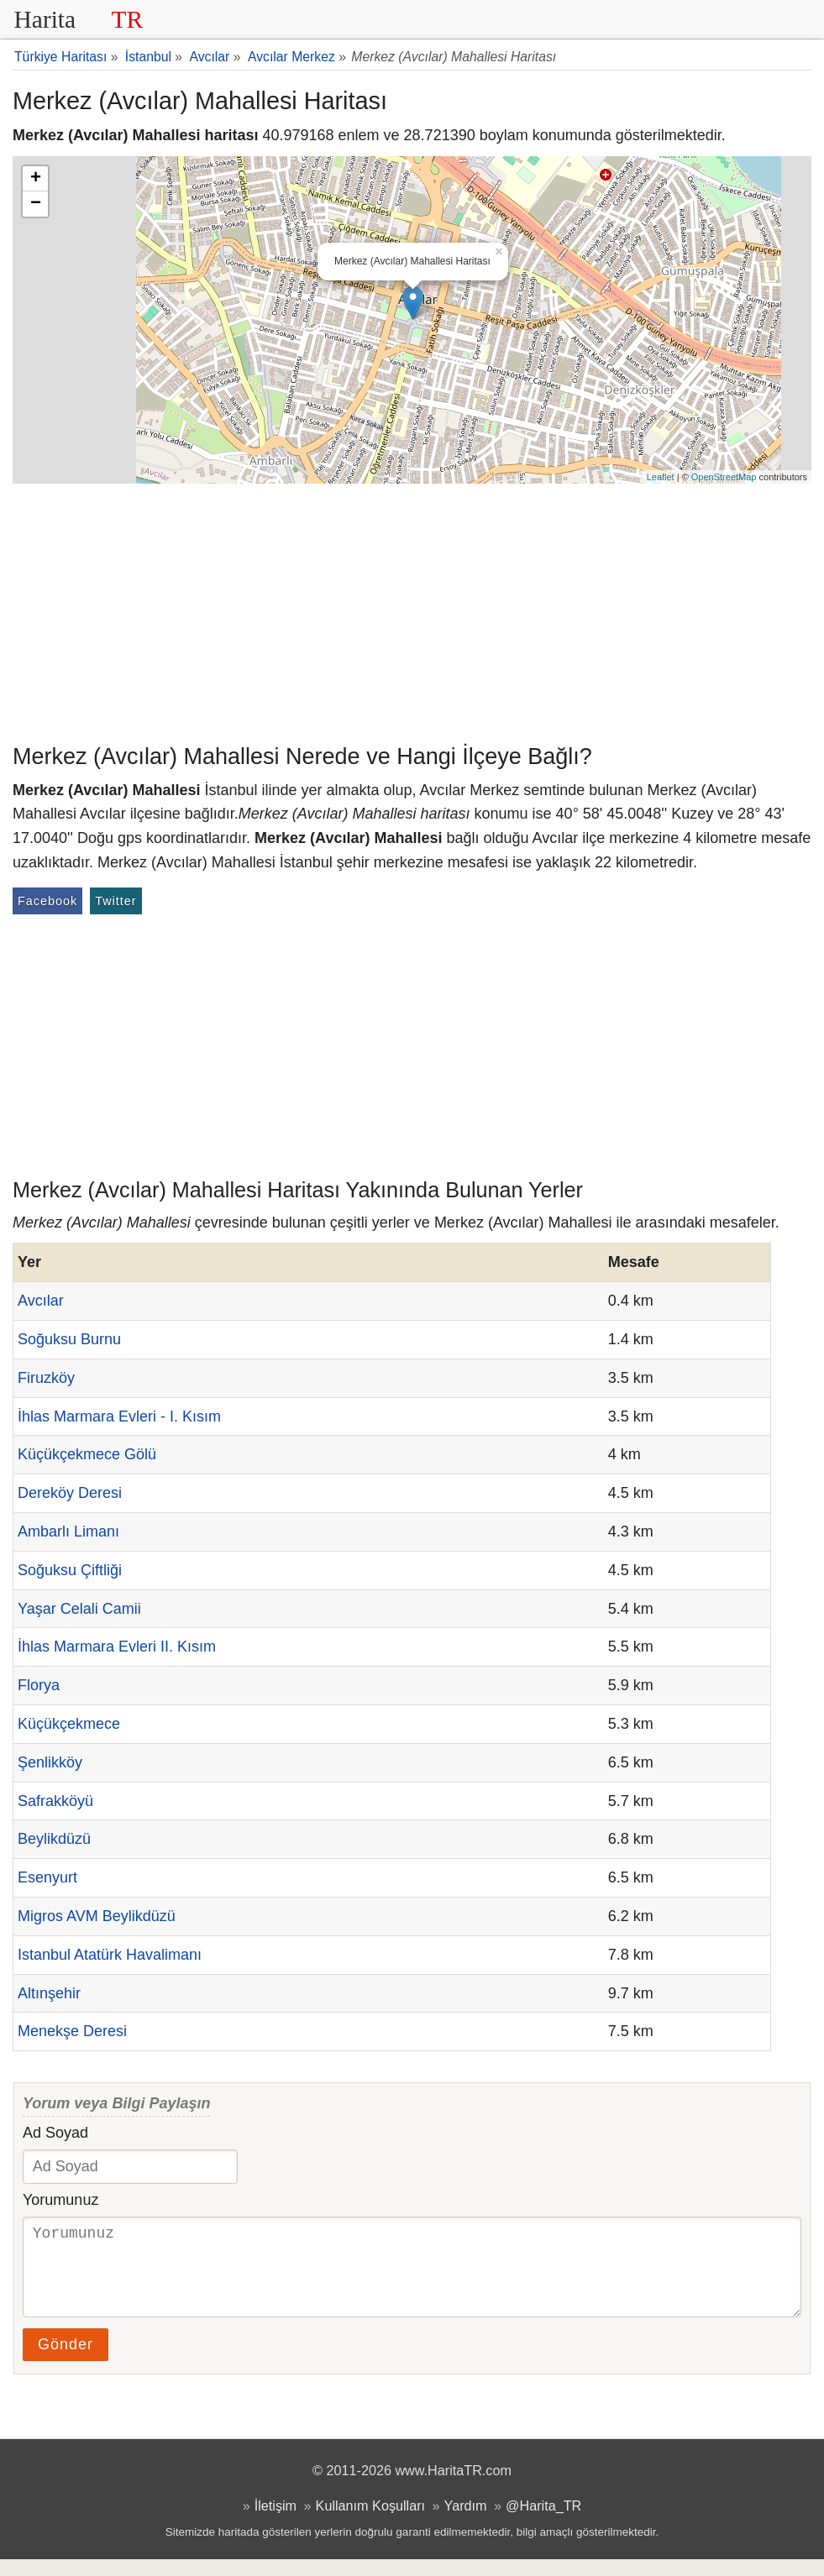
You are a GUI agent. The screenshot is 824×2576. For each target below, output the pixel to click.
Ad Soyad (55, 2132)
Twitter (115, 901)
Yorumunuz (60, 2199)
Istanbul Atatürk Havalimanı (110, 1954)
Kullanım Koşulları (370, 2522)
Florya (39, 1685)
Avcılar (41, 1300)
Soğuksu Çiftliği (70, 1570)
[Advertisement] (412, 609)
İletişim (276, 2522)
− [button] (35, 204)
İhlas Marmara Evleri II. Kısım (117, 1646)
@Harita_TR (543, 2522)
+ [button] (35, 178)
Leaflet (660, 477)
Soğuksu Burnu (69, 1339)
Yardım (465, 2522)
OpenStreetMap (724, 477)
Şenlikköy (50, 1762)
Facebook (47, 901)
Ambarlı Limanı (68, 1531)
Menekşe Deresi (72, 2031)
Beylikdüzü (54, 1838)
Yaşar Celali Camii (79, 1608)
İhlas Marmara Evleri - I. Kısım (119, 1416)
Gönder (65, 2361)
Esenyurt (47, 1877)
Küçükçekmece (69, 1723)
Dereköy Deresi (70, 1492)
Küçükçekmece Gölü (87, 1454)
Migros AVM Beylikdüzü (97, 1916)
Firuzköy (46, 1377)
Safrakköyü (55, 1801)
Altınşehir (49, 1993)
